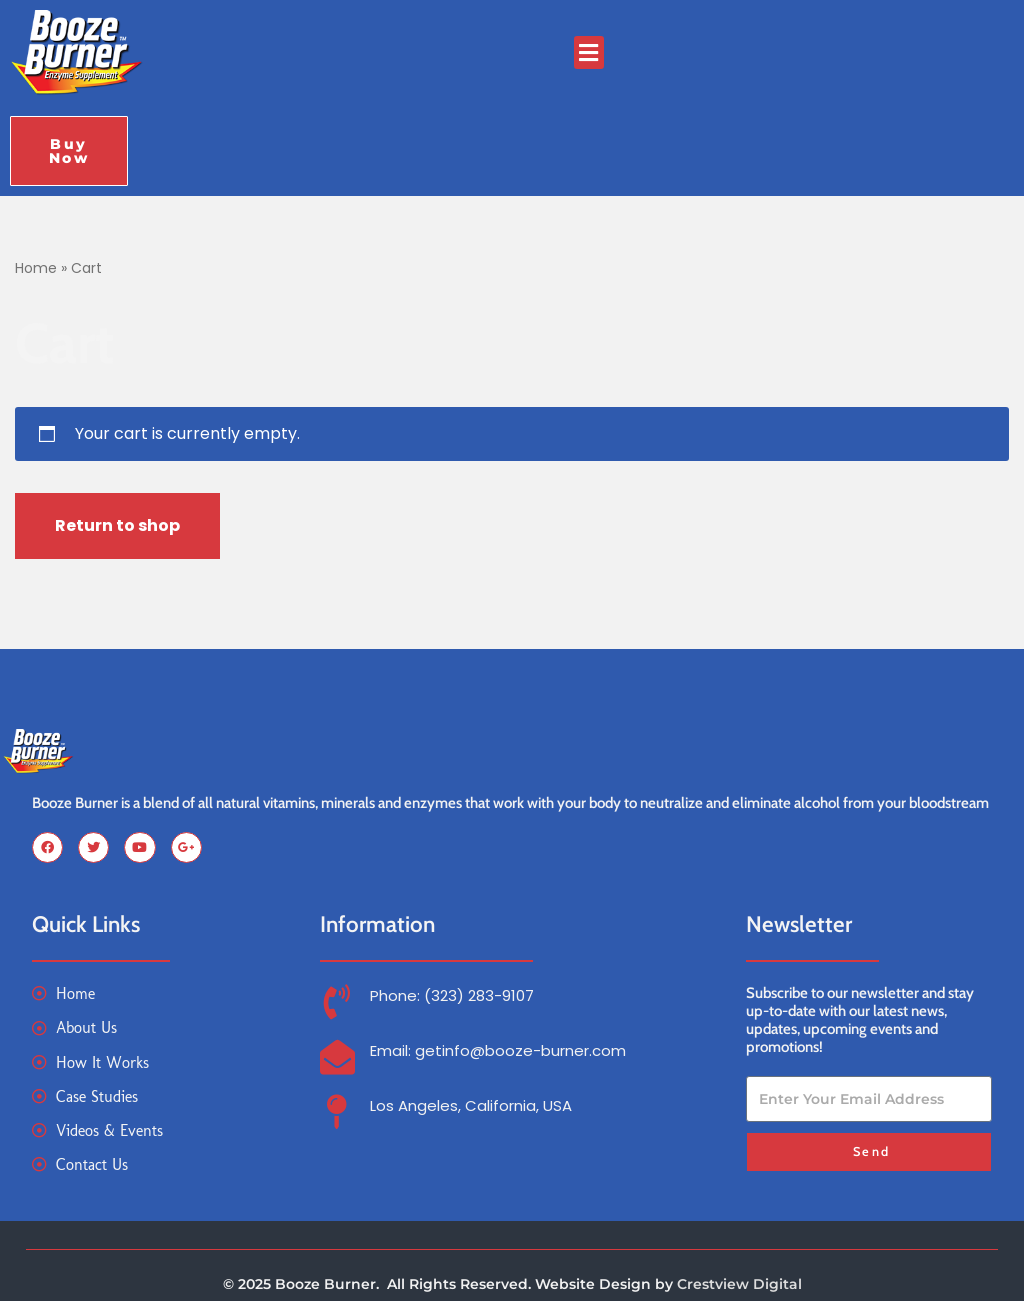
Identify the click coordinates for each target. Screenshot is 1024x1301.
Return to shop (117, 525)
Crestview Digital (739, 1284)
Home (36, 268)
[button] (589, 52)
